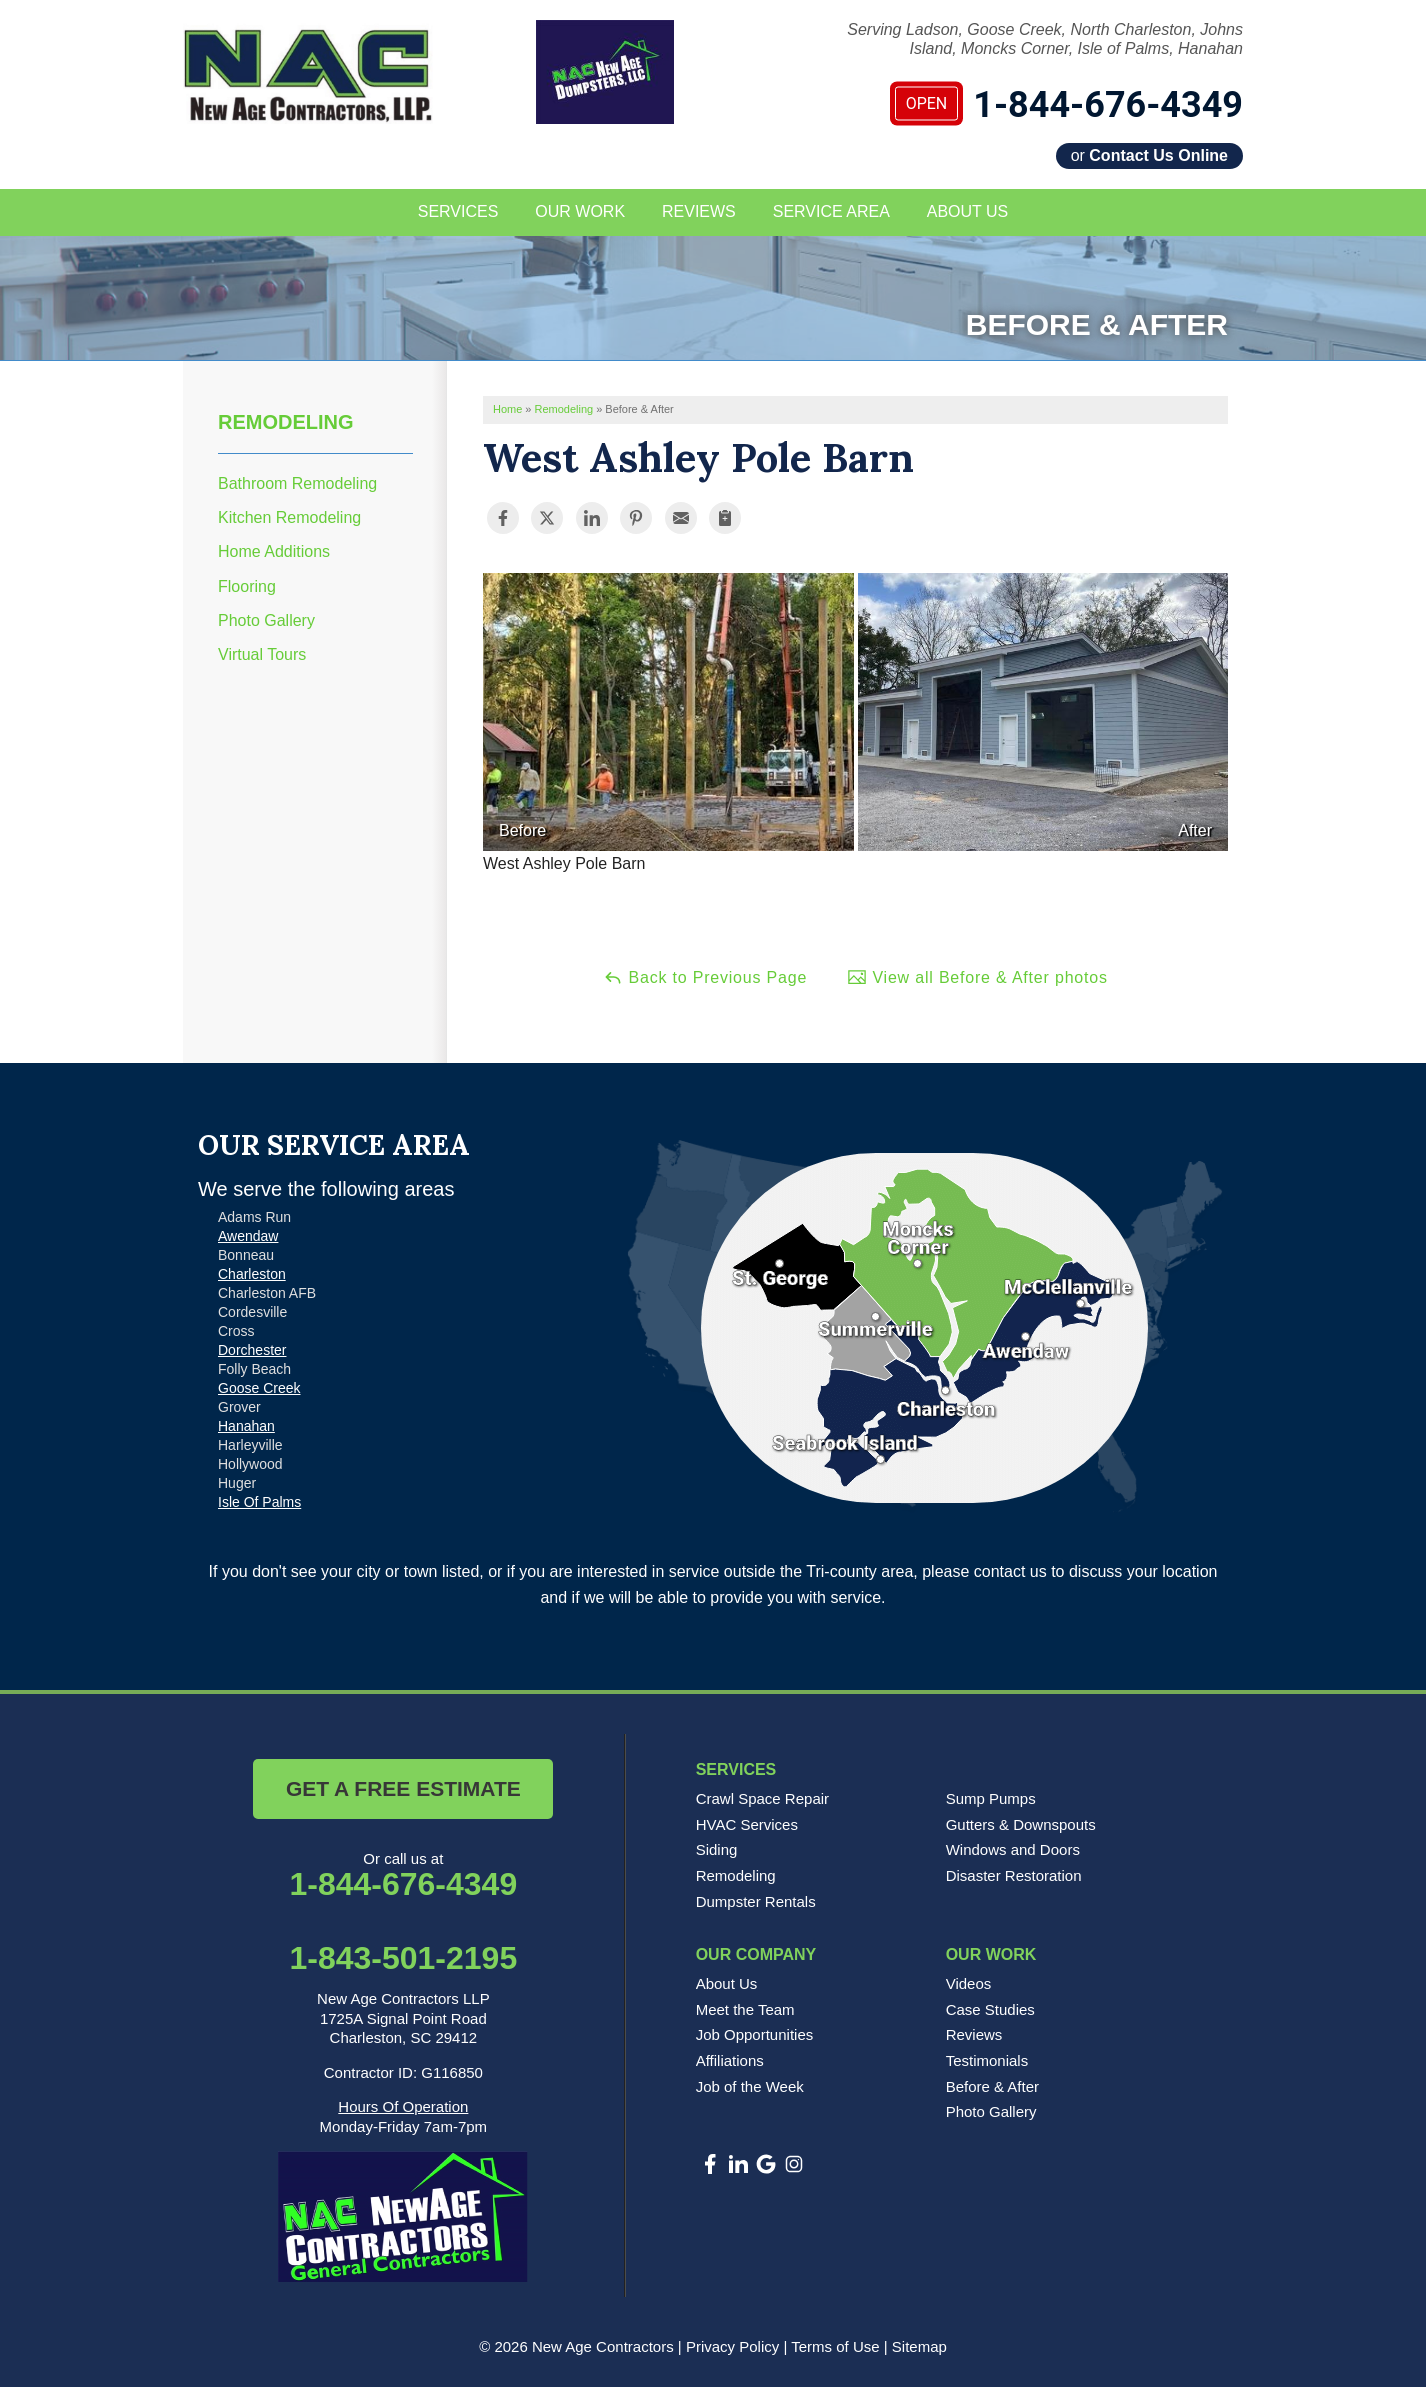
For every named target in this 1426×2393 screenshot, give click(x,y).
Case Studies (990, 2015)
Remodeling (286, 428)
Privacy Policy (732, 2352)
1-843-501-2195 (403, 1964)
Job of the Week (750, 2091)
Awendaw (248, 1242)
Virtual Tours (262, 660)
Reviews (974, 2040)
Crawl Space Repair (762, 1804)
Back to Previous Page (705, 982)
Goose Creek (259, 1394)
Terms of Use (835, 2352)
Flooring (247, 591)
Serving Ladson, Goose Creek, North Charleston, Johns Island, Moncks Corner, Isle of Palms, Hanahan (1045, 39)
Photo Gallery (266, 626)
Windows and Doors (1013, 1855)
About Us (727, 1989)
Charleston (252, 1280)
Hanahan (246, 1432)
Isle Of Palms (259, 1508)
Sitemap (919, 2352)
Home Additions (274, 557)
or (1149, 155)
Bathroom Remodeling (297, 489)
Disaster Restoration (1014, 1881)
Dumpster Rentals (756, 1906)
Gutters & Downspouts (1021, 1830)
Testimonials (987, 2066)
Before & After (992, 2091)
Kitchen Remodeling (289, 523)
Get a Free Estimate (403, 1794)
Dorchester (252, 1356)
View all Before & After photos (977, 982)
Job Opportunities (755, 2040)
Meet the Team (745, 2015)
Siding (717, 1855)
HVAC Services (747, 1830)
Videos (969, 1989)
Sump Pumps (991, 1804)
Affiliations (730, 2066)
